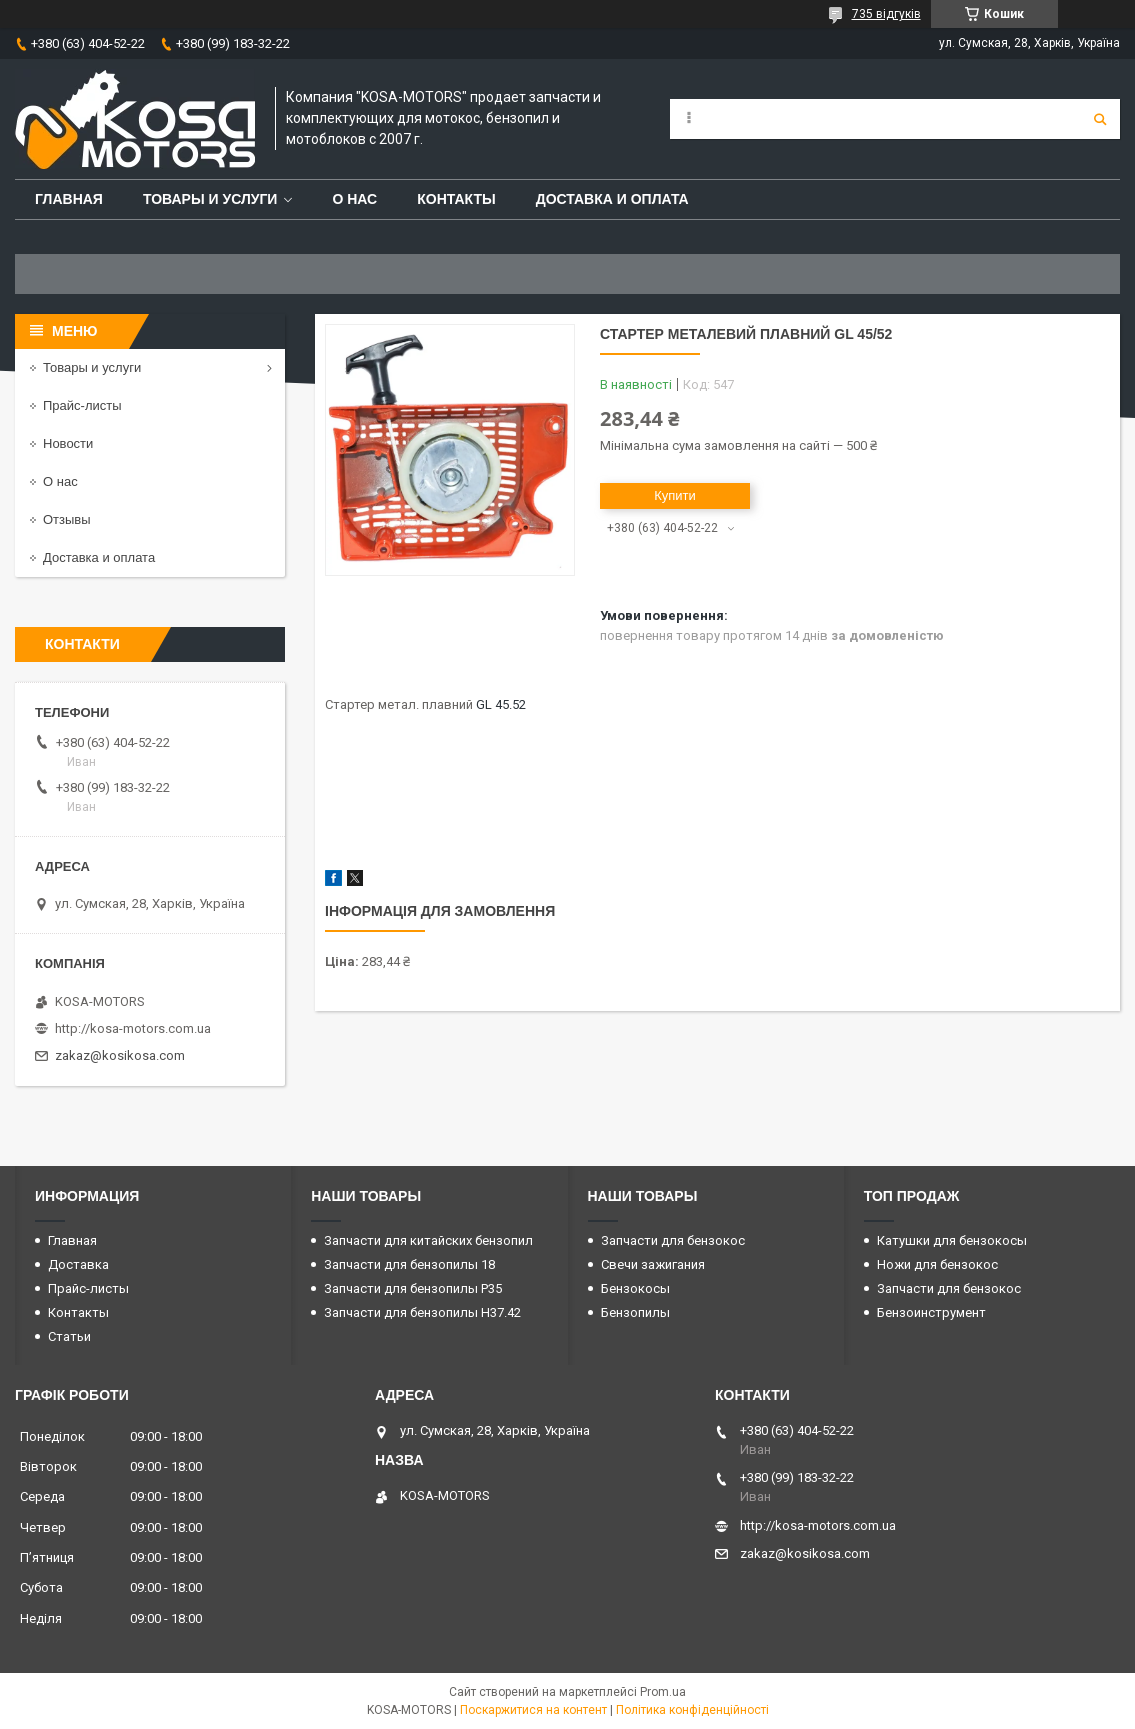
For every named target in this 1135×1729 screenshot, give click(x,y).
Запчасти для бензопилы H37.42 (422, 1312)
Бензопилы (635, 1312)
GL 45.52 (501, 704)
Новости (68, 443)
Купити (675, 495)
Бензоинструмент (931, 1312)
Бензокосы (635, 1288)
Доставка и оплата (612, 199)
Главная (69, 199)
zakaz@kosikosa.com (120, 1055)
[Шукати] (1100, 119)
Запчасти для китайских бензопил (428, 1240)
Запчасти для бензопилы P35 (413, 1288)
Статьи (69, 1336)
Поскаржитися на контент (533, 1710)
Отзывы (67, 519)
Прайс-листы (82, 405)
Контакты (456, 199)
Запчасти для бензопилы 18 (409, 1264)
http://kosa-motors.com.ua (133, 1028)
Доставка (78, 1264)
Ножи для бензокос (937, 1264)
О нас (354, 199)
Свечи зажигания (653, 1264)
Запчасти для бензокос (673, 1240)
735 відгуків (886, 14)
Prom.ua (663, 1692)
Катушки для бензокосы (952, 1240)
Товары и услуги (210, 199)
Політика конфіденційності (692, 1710)
